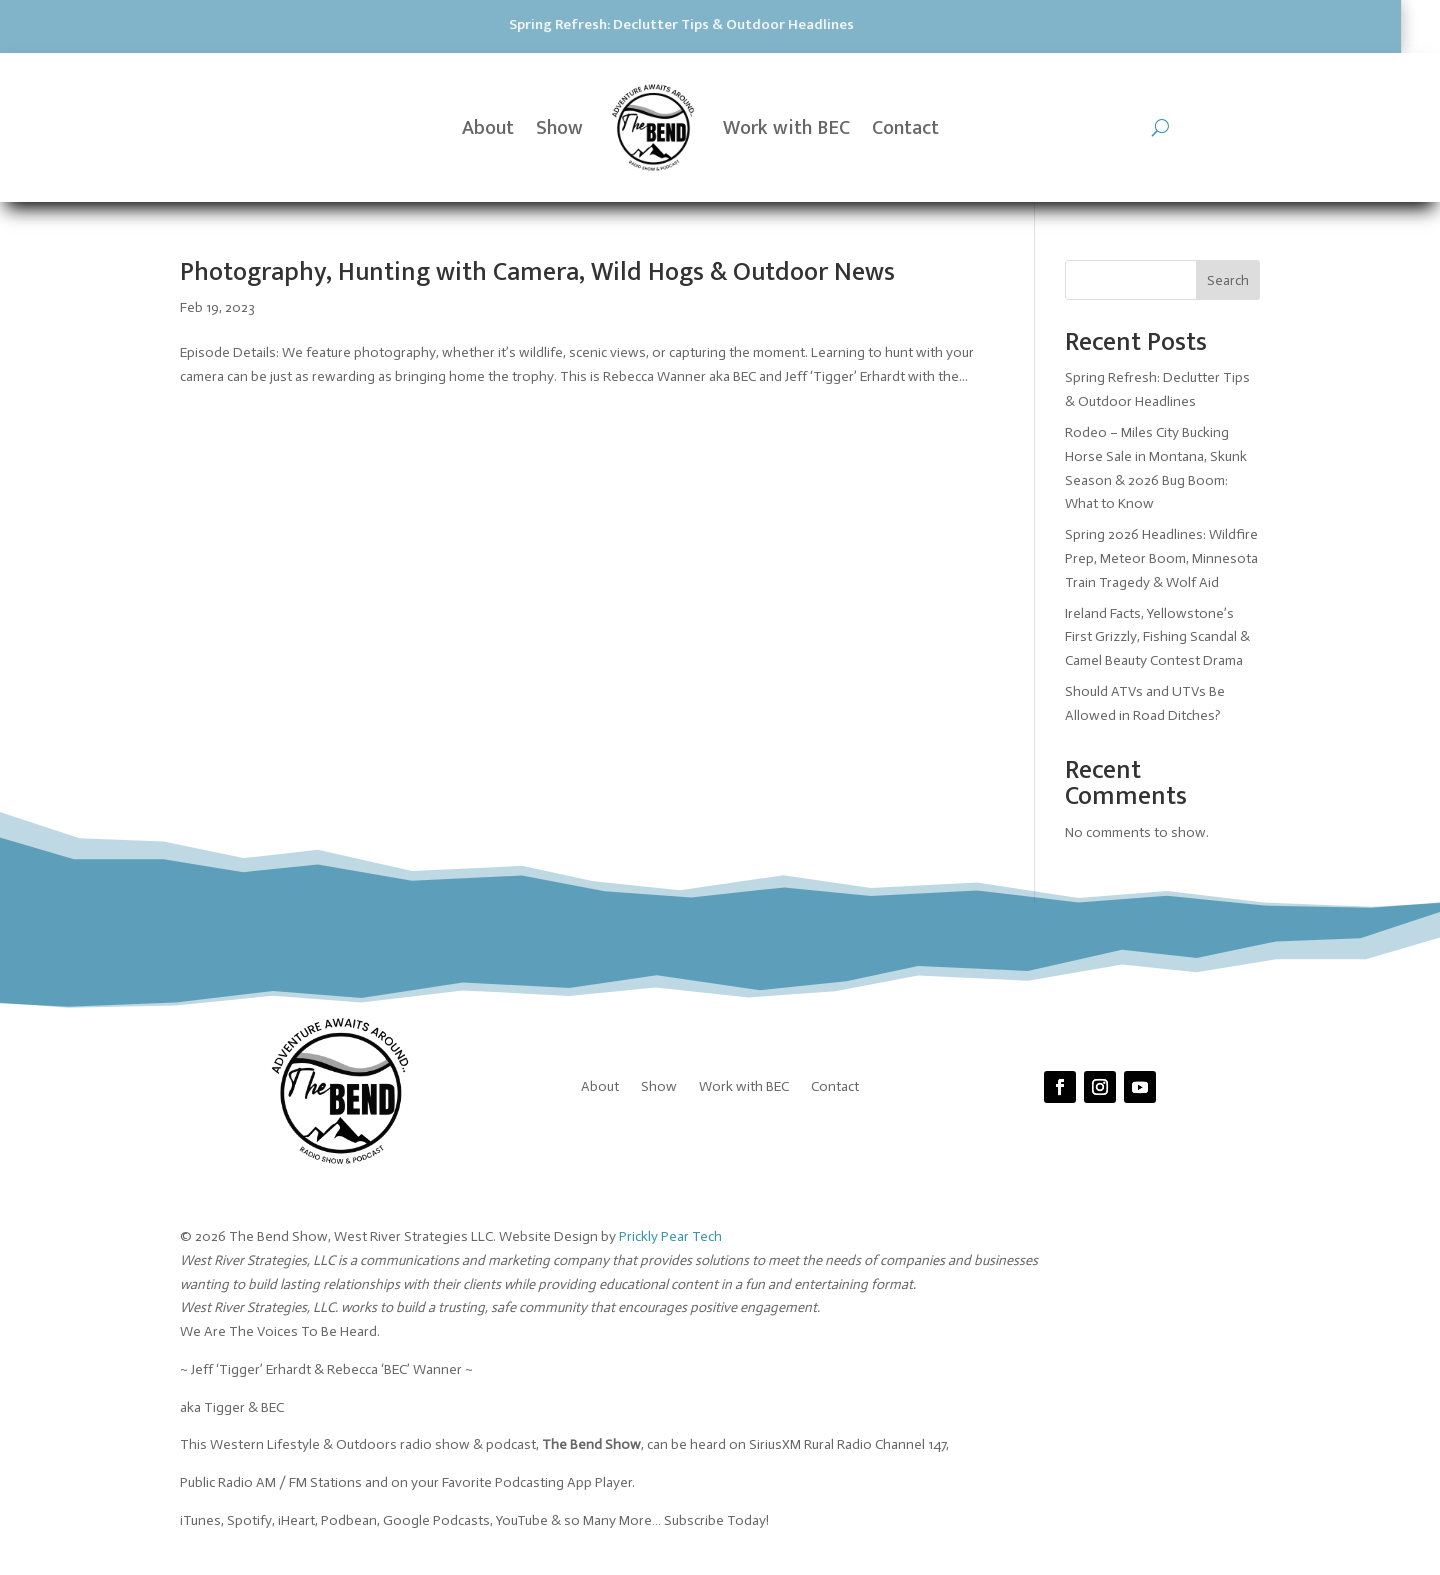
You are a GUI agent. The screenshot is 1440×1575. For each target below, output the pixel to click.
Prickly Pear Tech (670, 1236)
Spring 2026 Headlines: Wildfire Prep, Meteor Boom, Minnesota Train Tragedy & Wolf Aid (1161, 558)
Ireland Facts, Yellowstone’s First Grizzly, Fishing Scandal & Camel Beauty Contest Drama (1157, 637)
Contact (905, 128)
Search (1228, 280)
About (488, 128)
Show (559, 128)
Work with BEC (786, 128)
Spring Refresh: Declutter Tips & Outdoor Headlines (450, 24)
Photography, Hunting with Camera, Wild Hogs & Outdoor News (537, 272)
